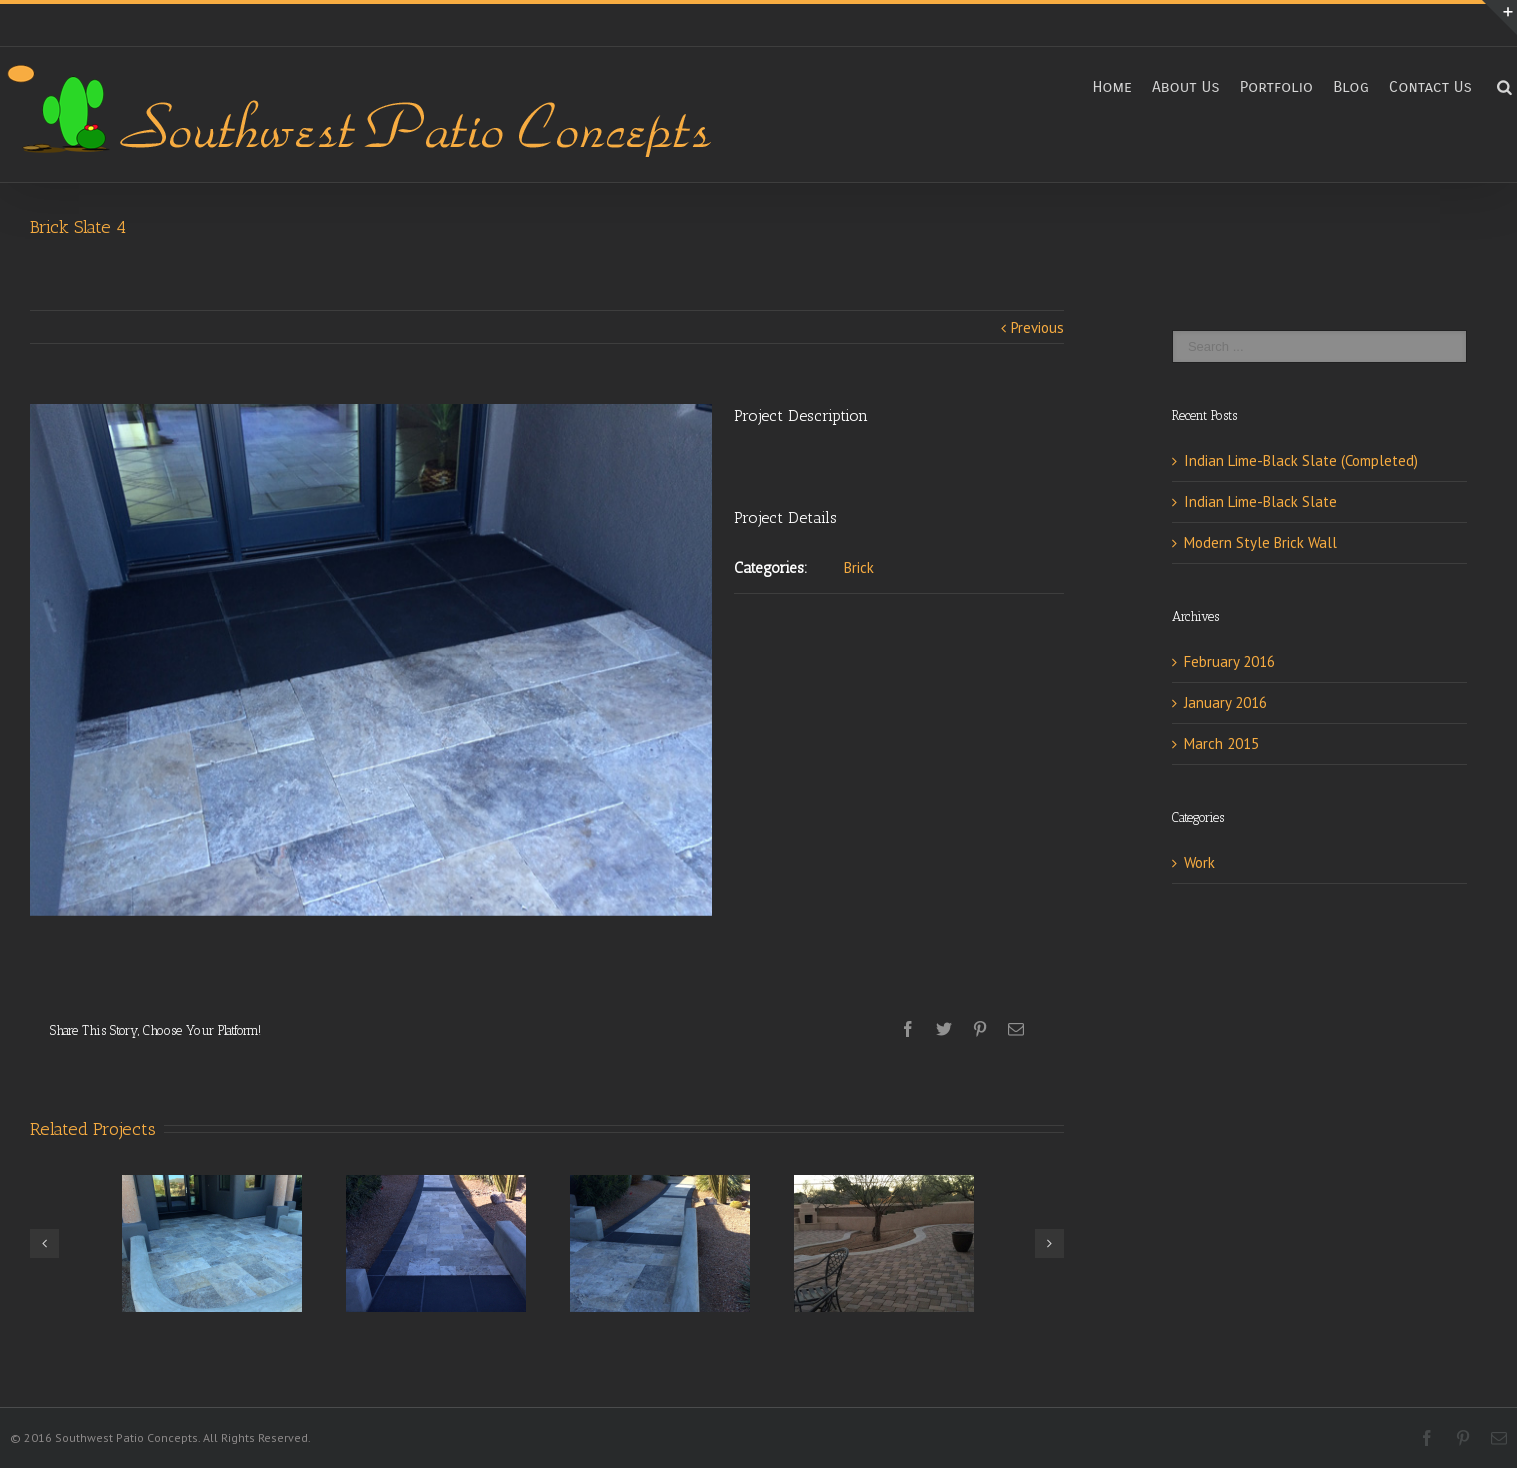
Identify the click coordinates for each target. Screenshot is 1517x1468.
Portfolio (1276, 86)
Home (1112, 86)
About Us (1186, 86)
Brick (859, 567)
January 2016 (1225, 702)
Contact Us (1430, 86)
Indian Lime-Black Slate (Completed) (1301, 460)
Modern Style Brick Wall (1260, 542)
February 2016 (1229, 661)
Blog (1351, 86)
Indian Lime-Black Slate (1260, 501)
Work (1199, 862)
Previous (1037, 327)
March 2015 (1221, 743)
